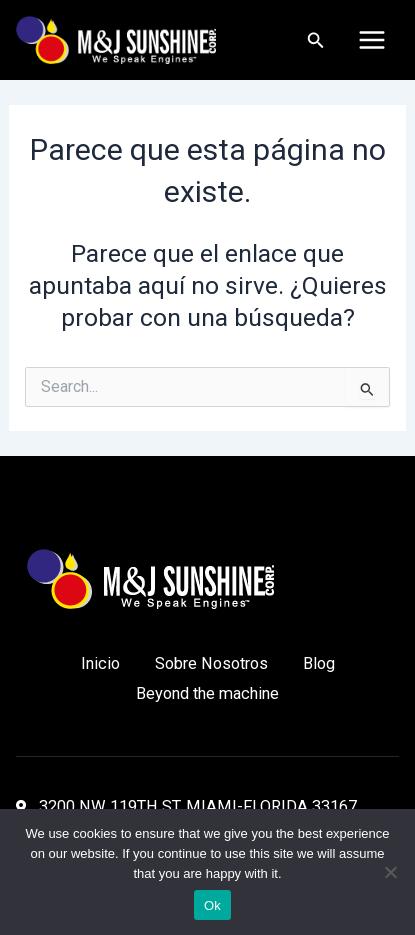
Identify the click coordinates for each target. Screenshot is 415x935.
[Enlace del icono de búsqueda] (316, 40)
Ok (212, 905)
